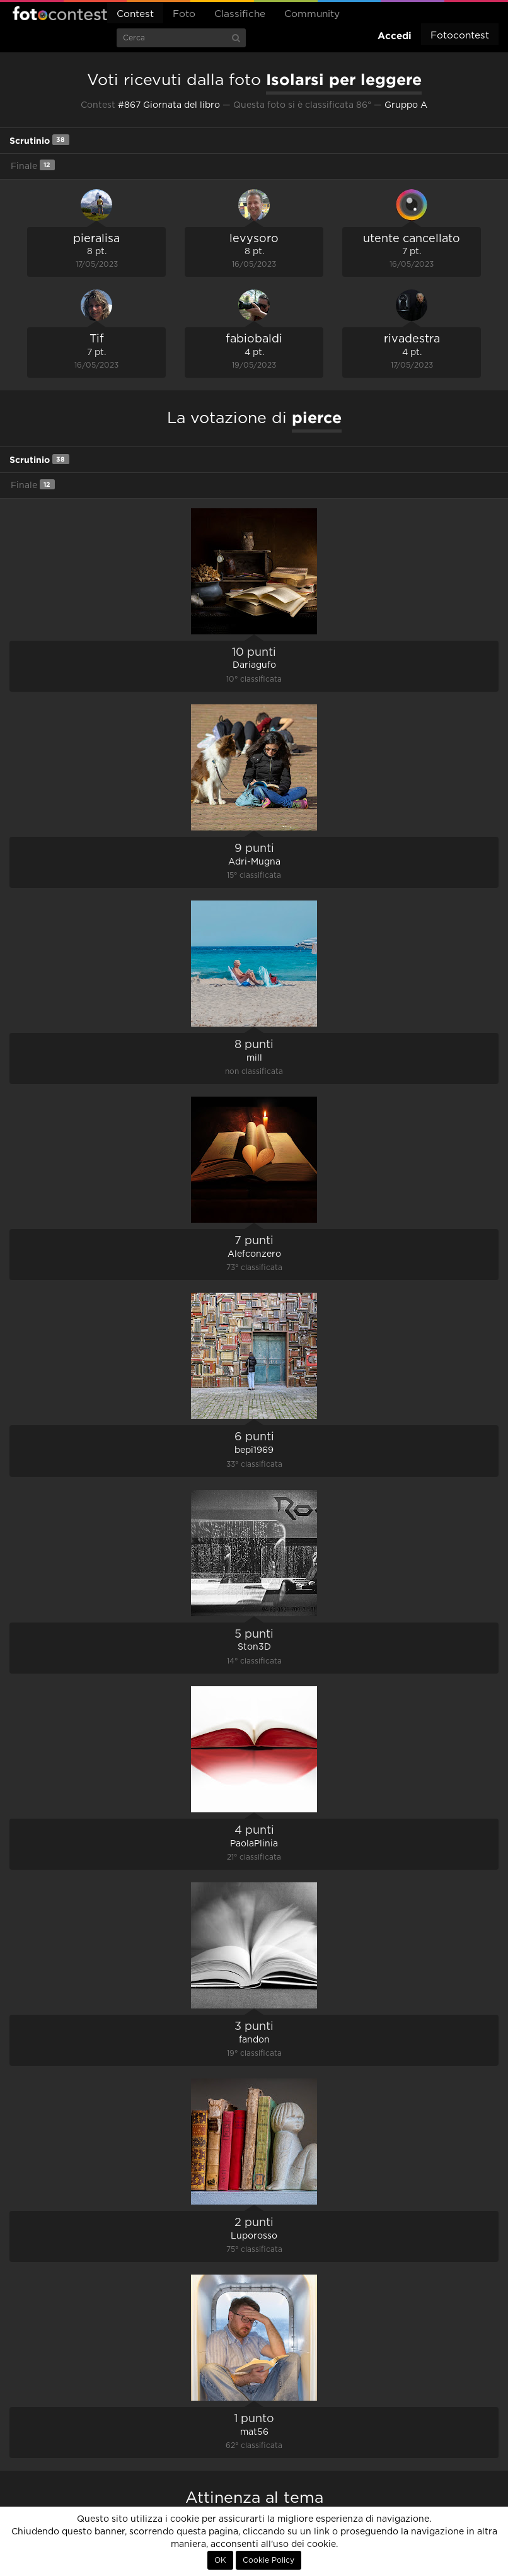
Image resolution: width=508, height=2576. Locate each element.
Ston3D (254, 1647)
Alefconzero (254, 1254)
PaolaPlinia (254, 1843)
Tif (96, 339)
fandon (254, 2040)
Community (312, 14)
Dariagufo (254, 665)
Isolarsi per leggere (344, 79)
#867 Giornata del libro (169, 105)
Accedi (395, 35)
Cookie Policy (268, 2560)
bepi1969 (254, 1450)
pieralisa (96, 239)
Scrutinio (39, 139)
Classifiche (239, 14)
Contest (135, 14)
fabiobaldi (254, 339)
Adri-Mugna (254, 862)
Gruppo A (405, 105)
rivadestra (412, 339)
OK (220, 2560)
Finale (33, 165)
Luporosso (254, 2236)
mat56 (254, 2432)
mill (254, 1058)
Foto (184, 14)
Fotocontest (60, 13)
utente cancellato (411, 239)
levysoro (254, 239)
